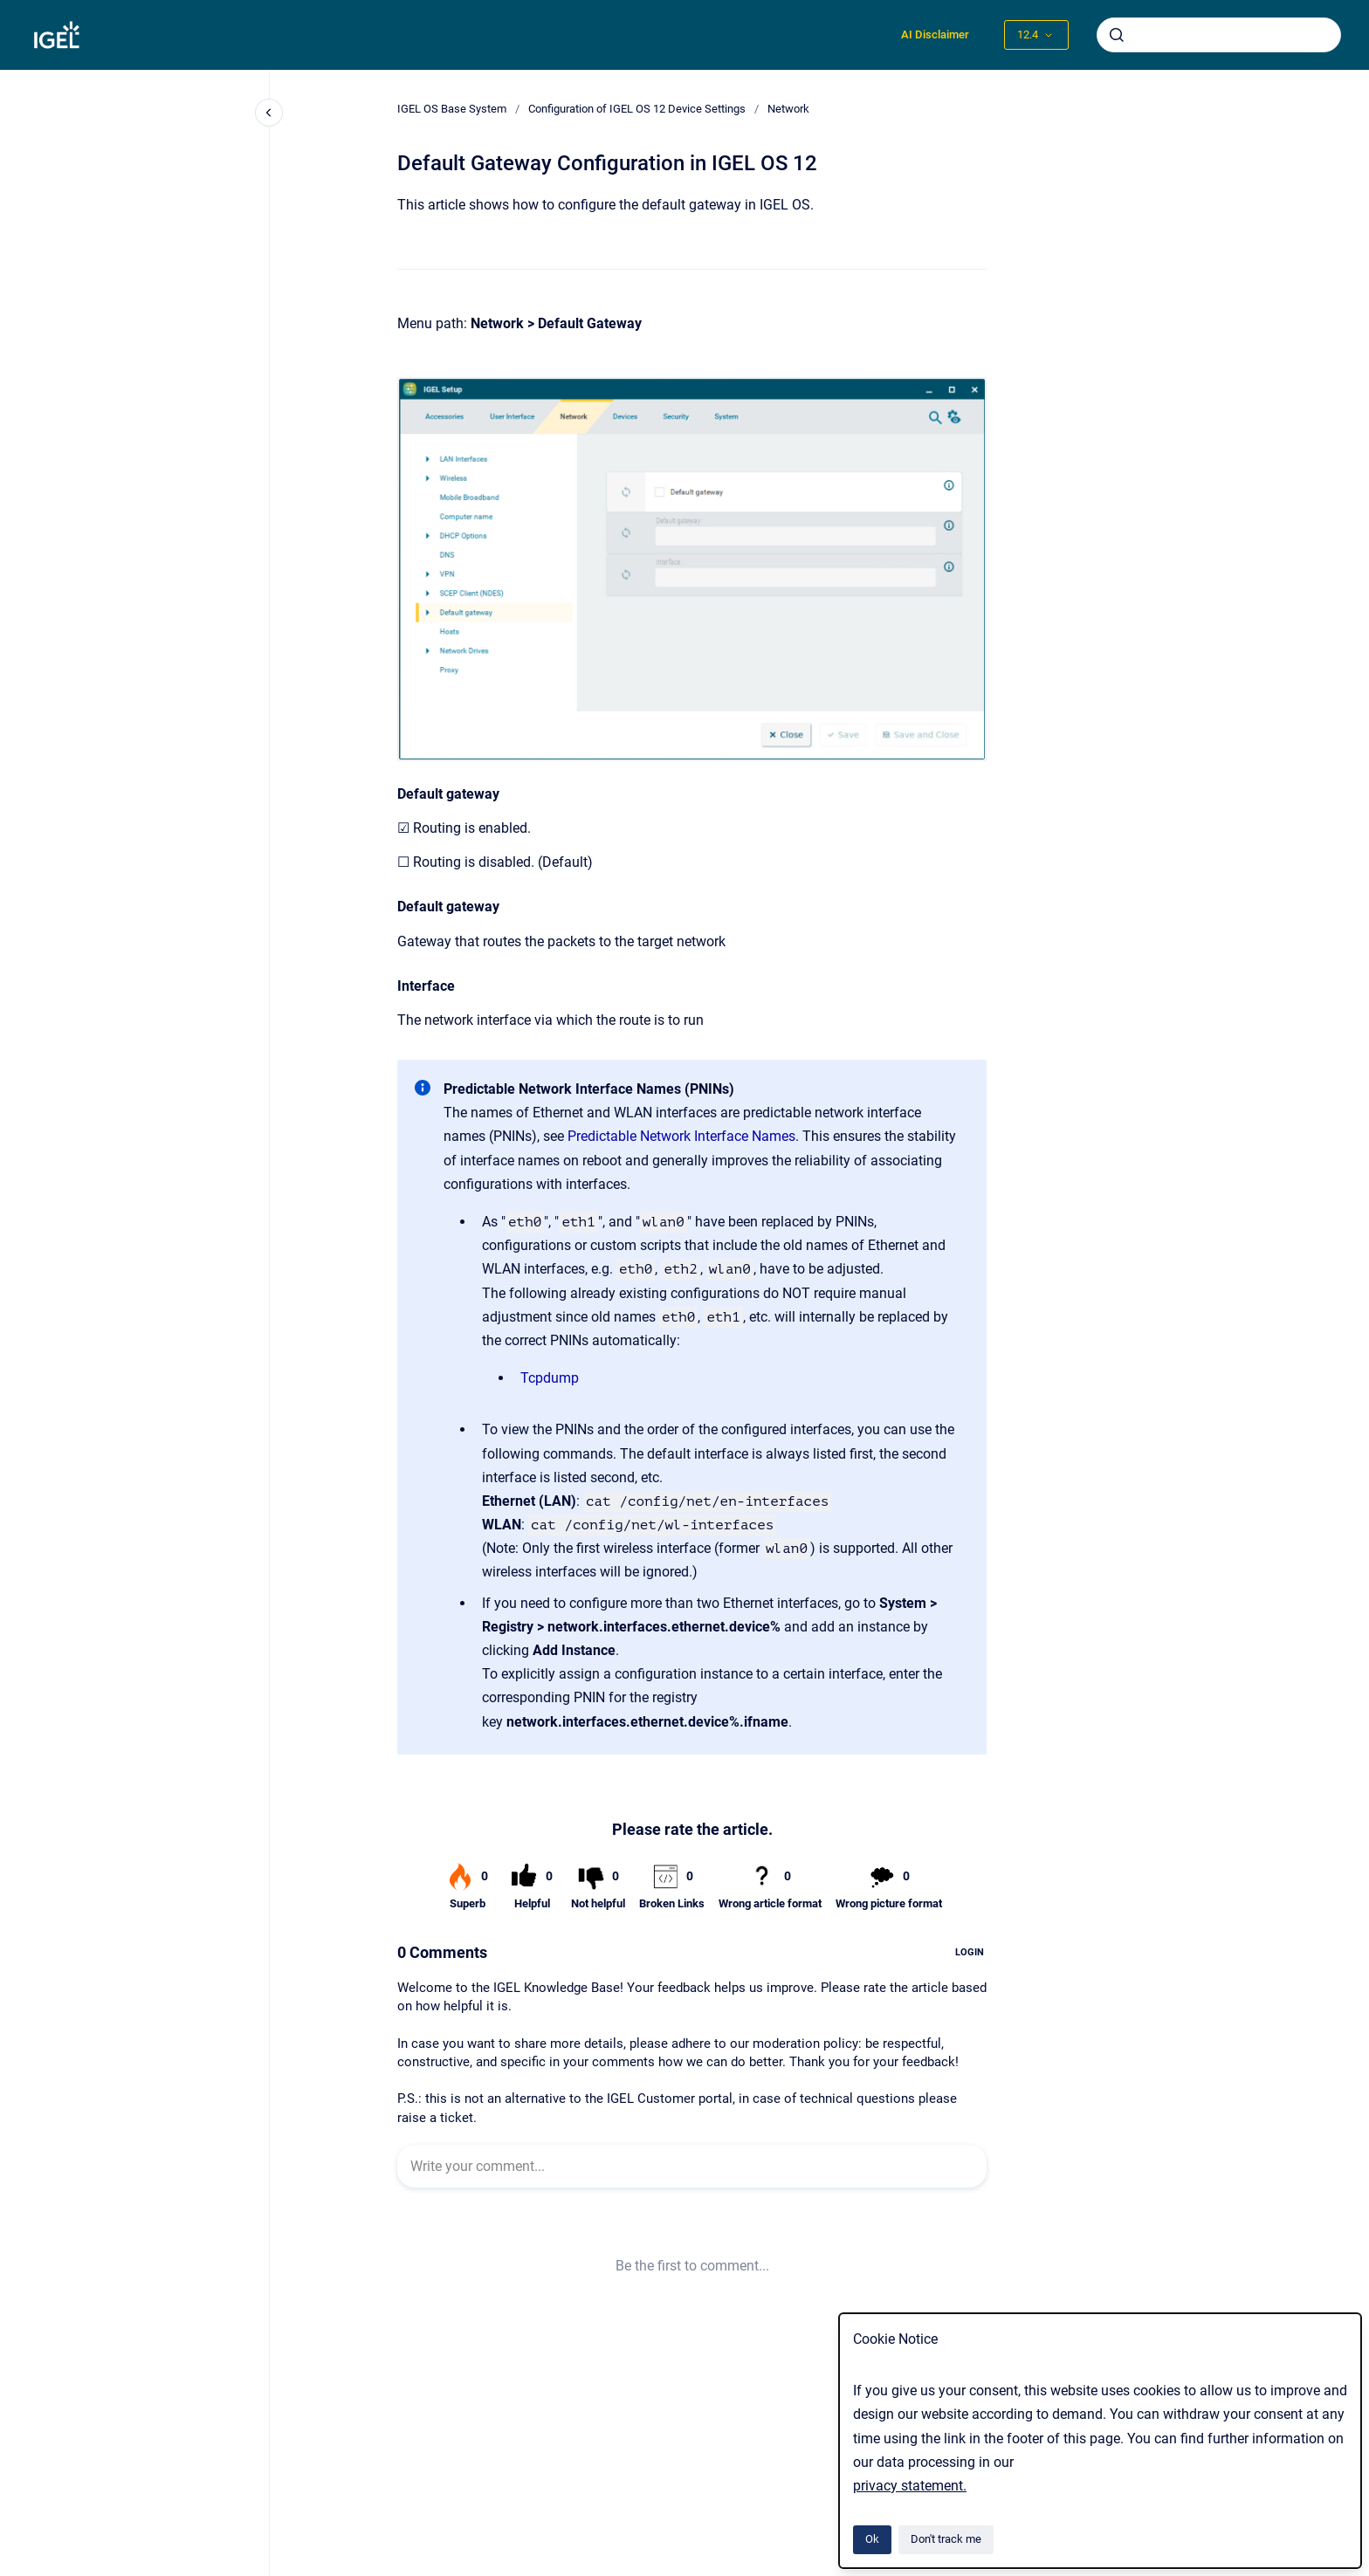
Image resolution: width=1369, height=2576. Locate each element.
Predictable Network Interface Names (681, 1136)
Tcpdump (549, 1378)
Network (788, 108)
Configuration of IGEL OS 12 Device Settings (637, 108)
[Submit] (1117, 35)
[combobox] (1218, 35)
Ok (872, 2538)
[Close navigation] (269, 113)
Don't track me (946, 2538)
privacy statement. (910, 2485)
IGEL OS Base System (451, 108)
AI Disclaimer (935, 34)
